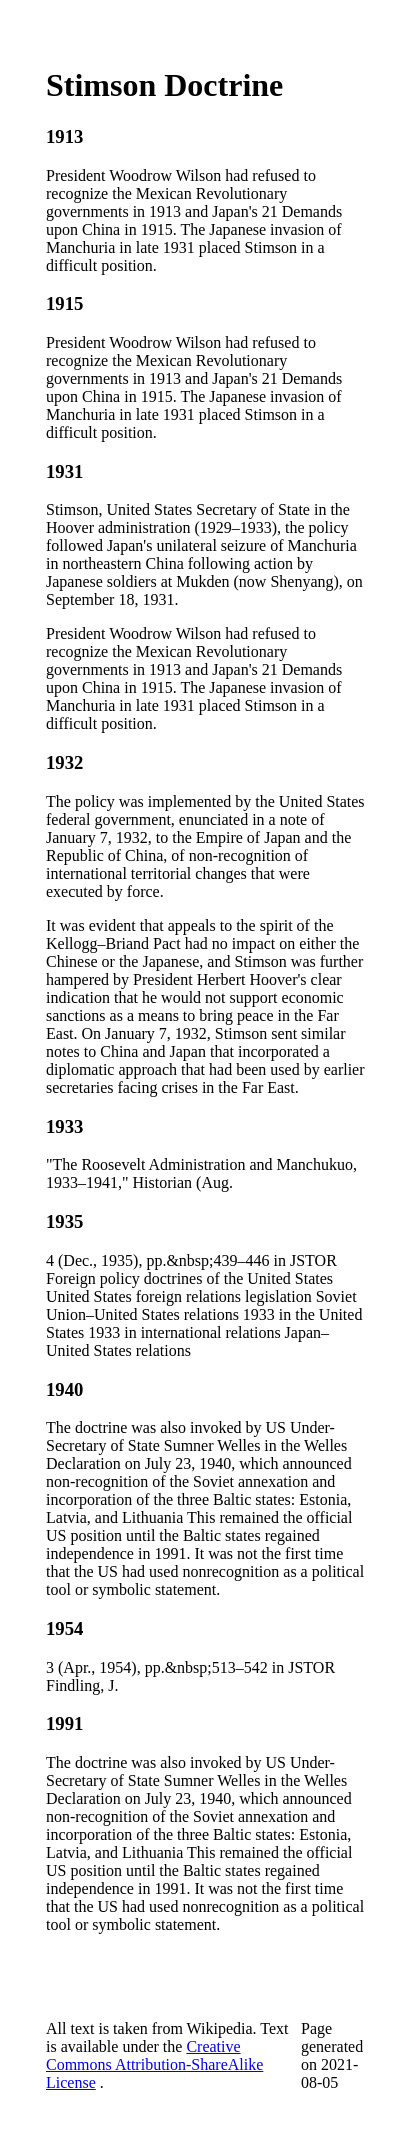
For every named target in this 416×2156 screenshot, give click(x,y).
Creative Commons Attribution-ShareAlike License (154, 2064)
